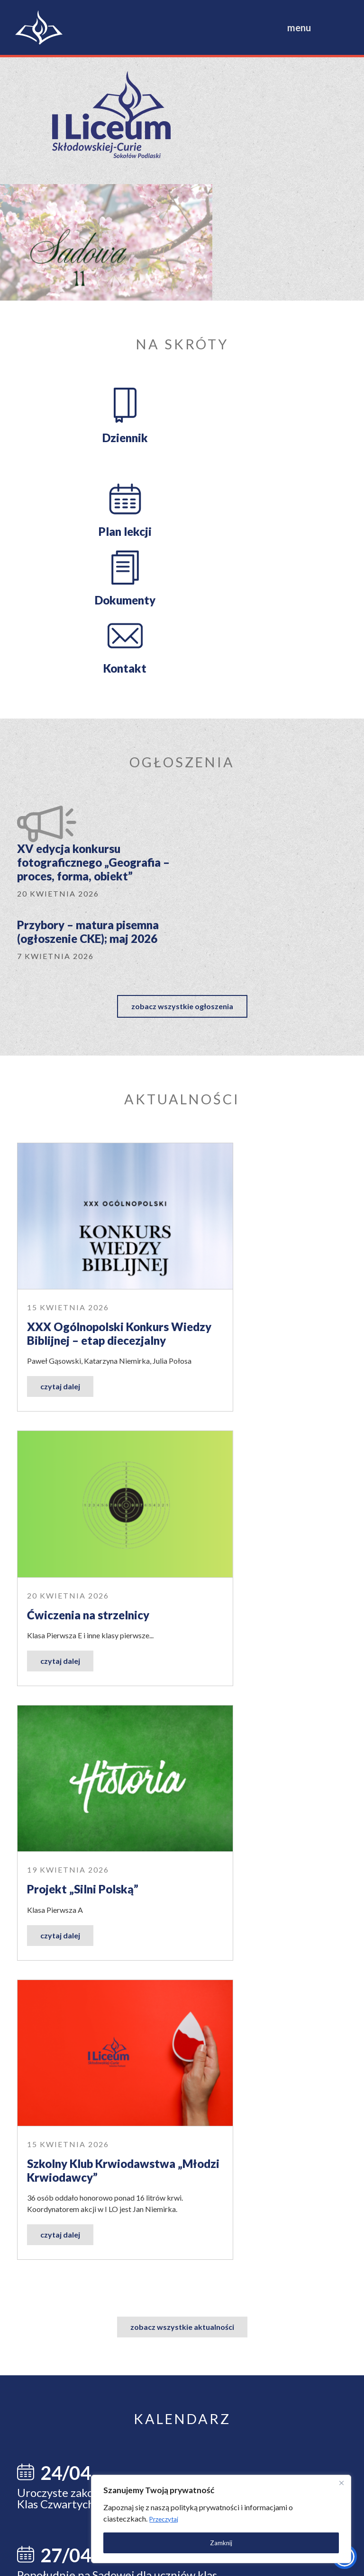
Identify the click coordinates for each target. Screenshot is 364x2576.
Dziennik (95, 299)
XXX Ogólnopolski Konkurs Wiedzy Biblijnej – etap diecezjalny (96, 956)
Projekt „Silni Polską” (82, 1217)
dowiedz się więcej (205, 1997)
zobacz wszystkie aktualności (182, 1405)
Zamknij (240, 2536)
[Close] (335, 2476)
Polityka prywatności (81, 2561)
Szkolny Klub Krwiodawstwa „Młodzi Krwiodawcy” (260, 1230)
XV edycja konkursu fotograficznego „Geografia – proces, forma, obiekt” (155, 572)
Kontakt (267, 393)
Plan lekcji (267, 299)
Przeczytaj (261, 2513)
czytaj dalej (60, 1027)
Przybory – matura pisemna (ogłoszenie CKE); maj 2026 (283, 565)
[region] (240, 2513)
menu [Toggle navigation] (299, 27)
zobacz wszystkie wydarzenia (182, 1745)
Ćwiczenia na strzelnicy (259, 943)
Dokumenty (95, 393)
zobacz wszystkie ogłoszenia (182, 661)
